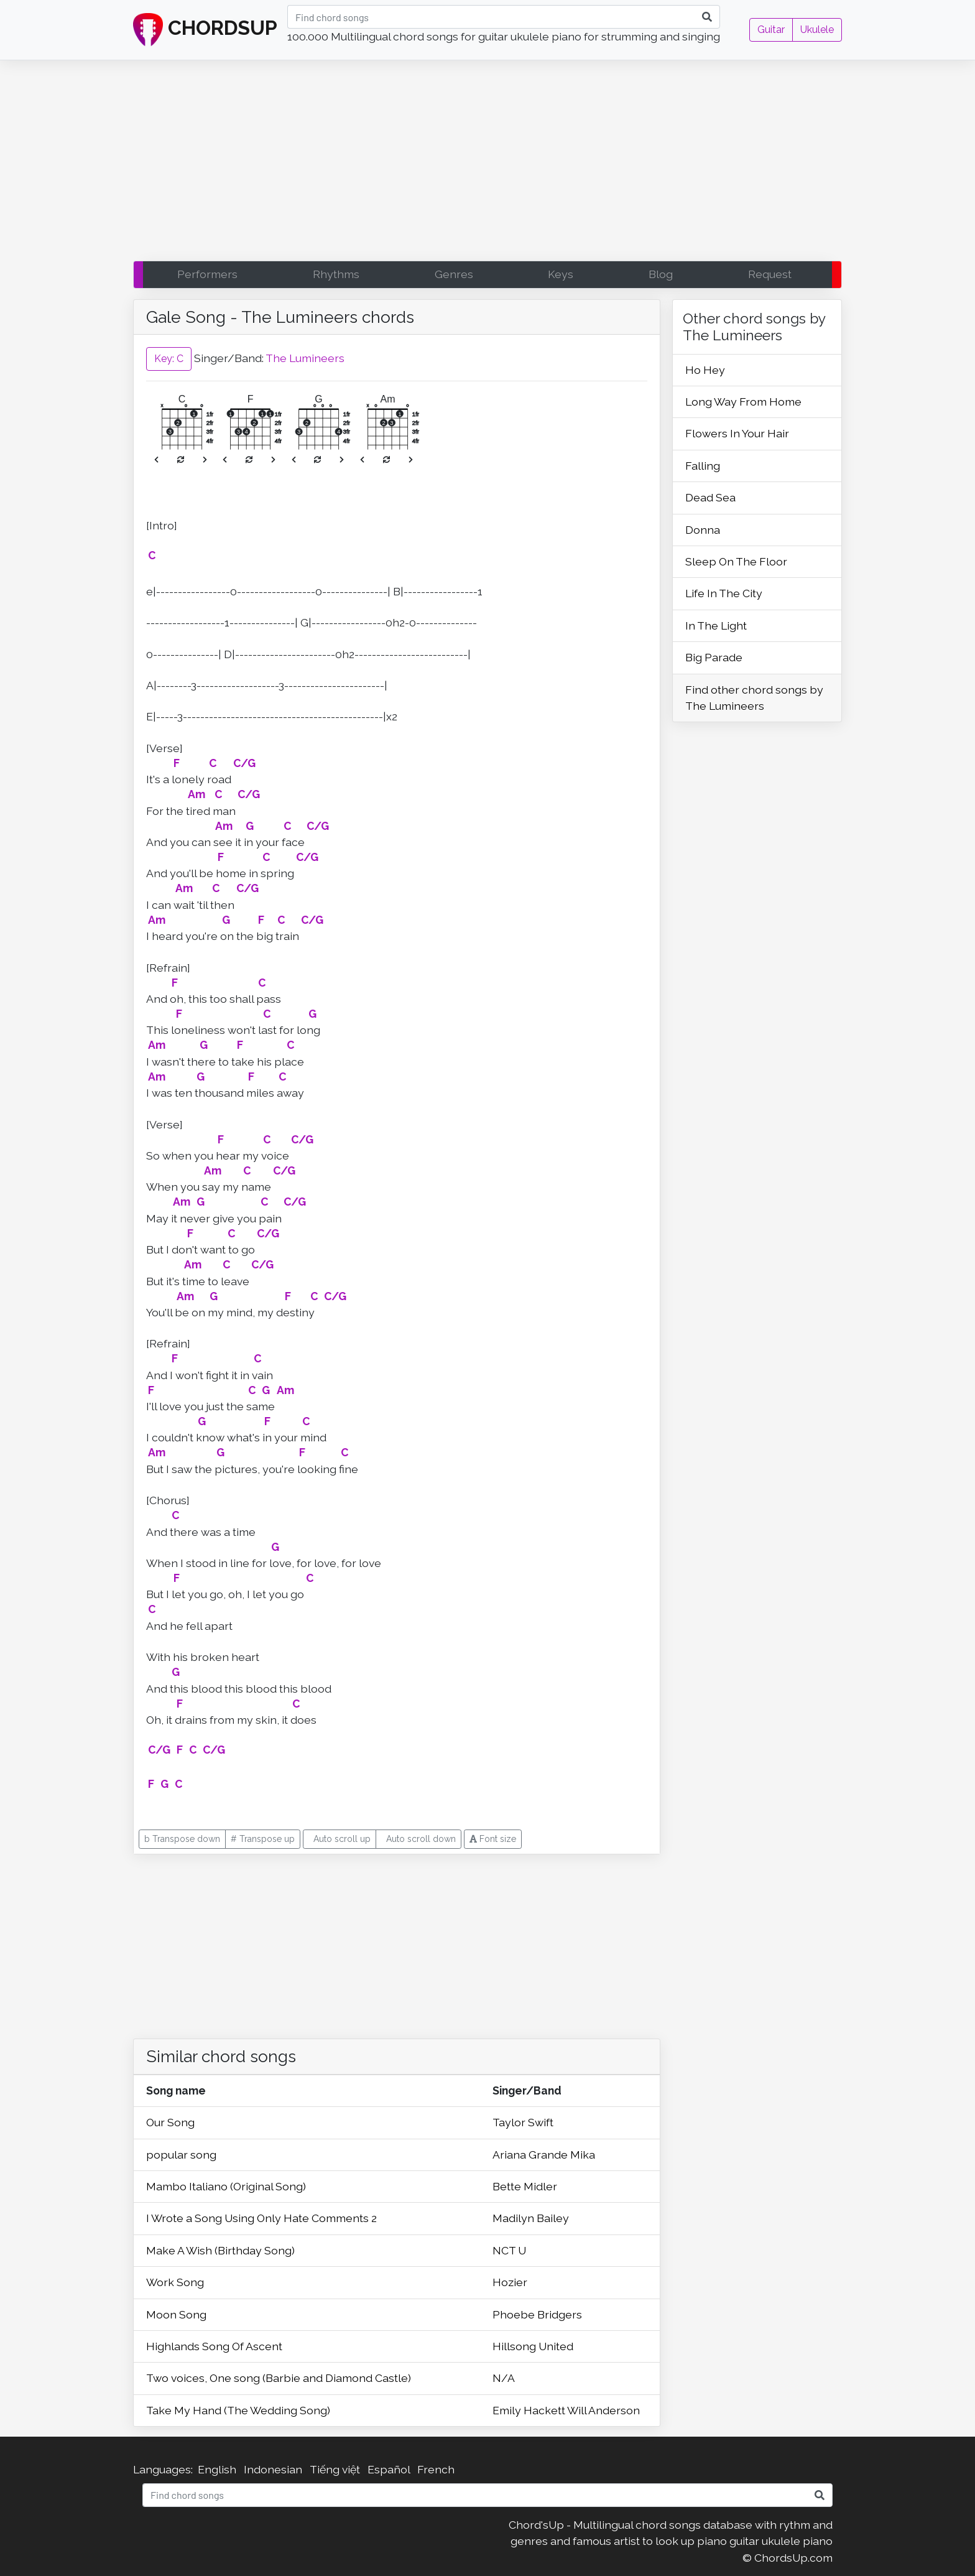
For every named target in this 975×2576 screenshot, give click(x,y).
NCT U (509, 2250)
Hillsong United (532, 2346)
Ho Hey (705, 369)
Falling (702, 465)
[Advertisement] (487, 164)
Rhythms (336, 274)
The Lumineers (305, 358)
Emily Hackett (529, 2410)
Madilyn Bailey (530, 2218)
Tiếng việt (335, 2469)
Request (770, 274)
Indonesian (273, 2469)
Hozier (509, 2282)
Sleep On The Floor (736, 561)
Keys (560, 274)
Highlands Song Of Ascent (214, 2346)
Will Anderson (603, 2410)
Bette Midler (524, 2186)
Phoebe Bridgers (537, 2314)
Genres (454, 274)
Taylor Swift (522, 2122)
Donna (702, 529)
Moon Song (176, 2314)
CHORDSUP (205, 30)
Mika (582, 2154)
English (217, 2469)
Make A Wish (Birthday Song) (220, 2250)
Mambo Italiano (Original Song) (226, 2186)
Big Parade (713, 657)
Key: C (168, 359)
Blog (661, 274)
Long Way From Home (743, 401)
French (436, 2469)
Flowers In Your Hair (737, 433)
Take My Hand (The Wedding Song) (238, 2410)
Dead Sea (710, 497)
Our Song (170, 2122)
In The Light (716, 625)
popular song (181, 2154)
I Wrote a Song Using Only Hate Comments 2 (261, 2218)
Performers (207, 274)
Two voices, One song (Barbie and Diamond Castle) (278, 2377)
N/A (503, 2377)
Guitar (771, 29)
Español (388, 2469)
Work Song (175, 2282)
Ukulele (817, 29)
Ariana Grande (531, 2154)
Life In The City (723, 593)
